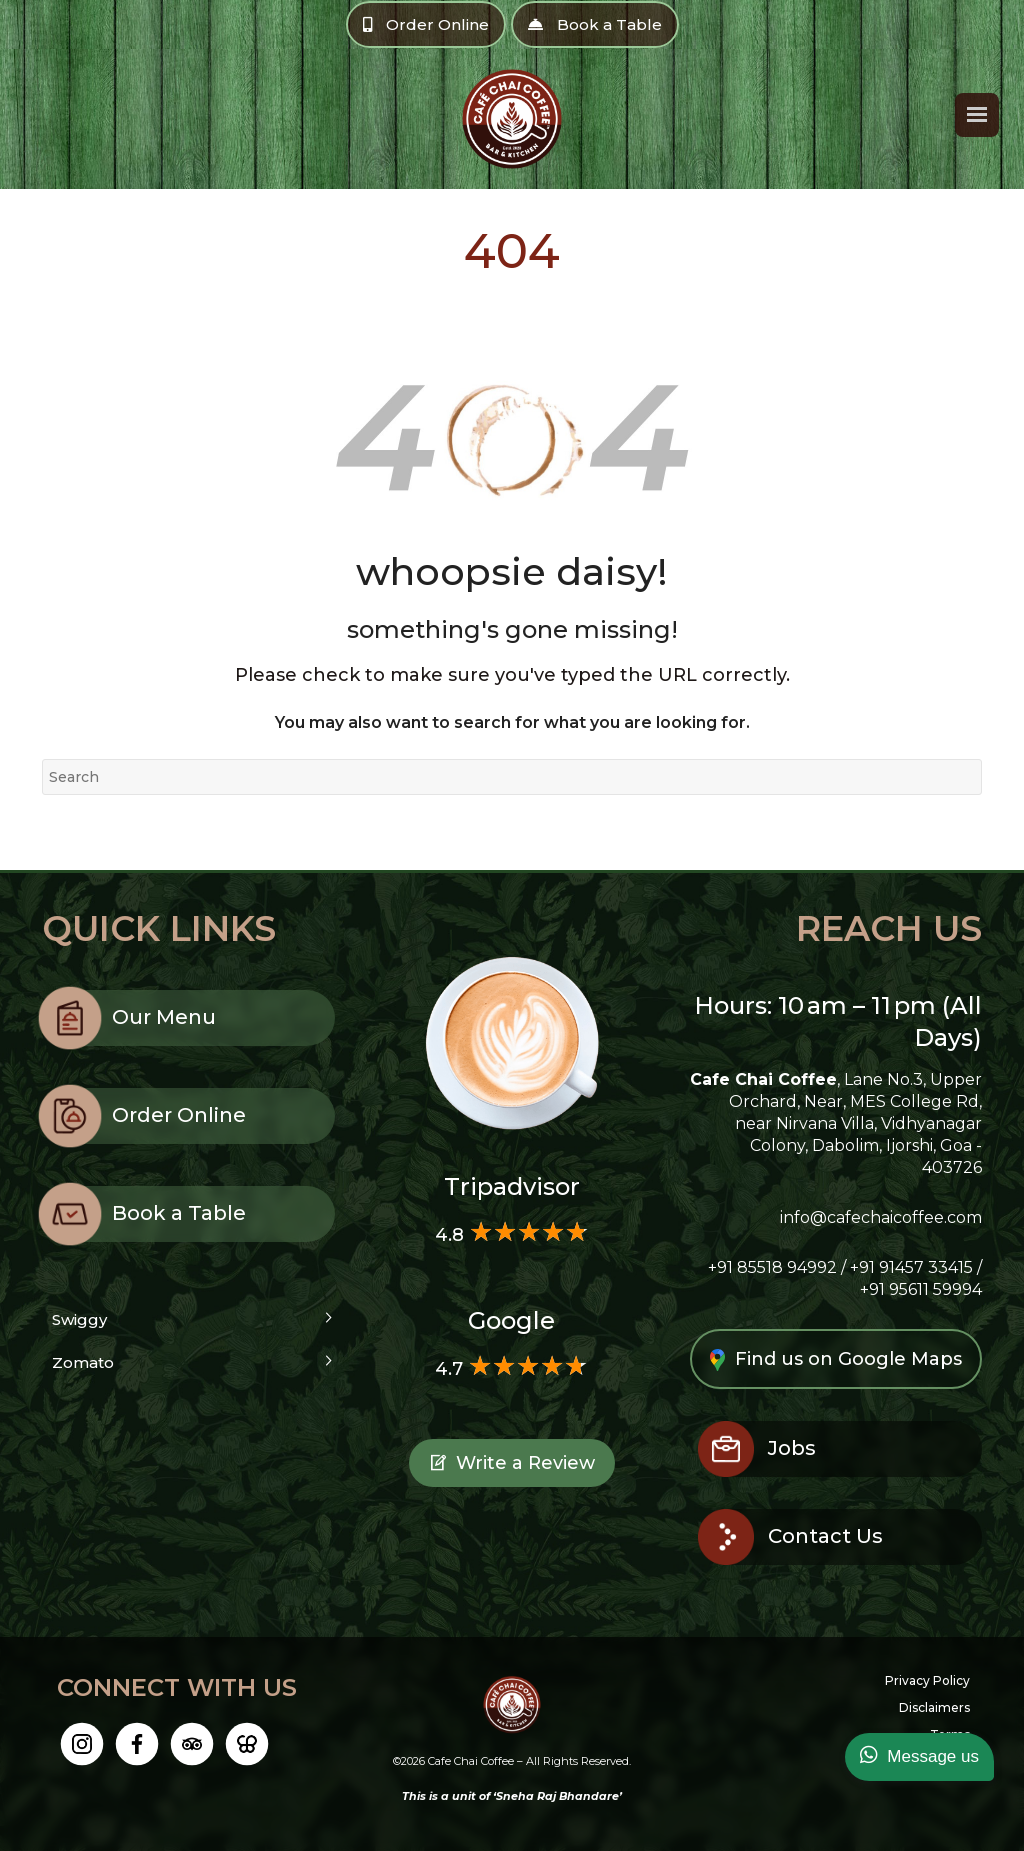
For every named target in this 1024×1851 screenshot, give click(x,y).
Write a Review (512, 1466)
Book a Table (595, 24)
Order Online (426, 24)
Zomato (83, 1362)
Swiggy (79, 1319)
